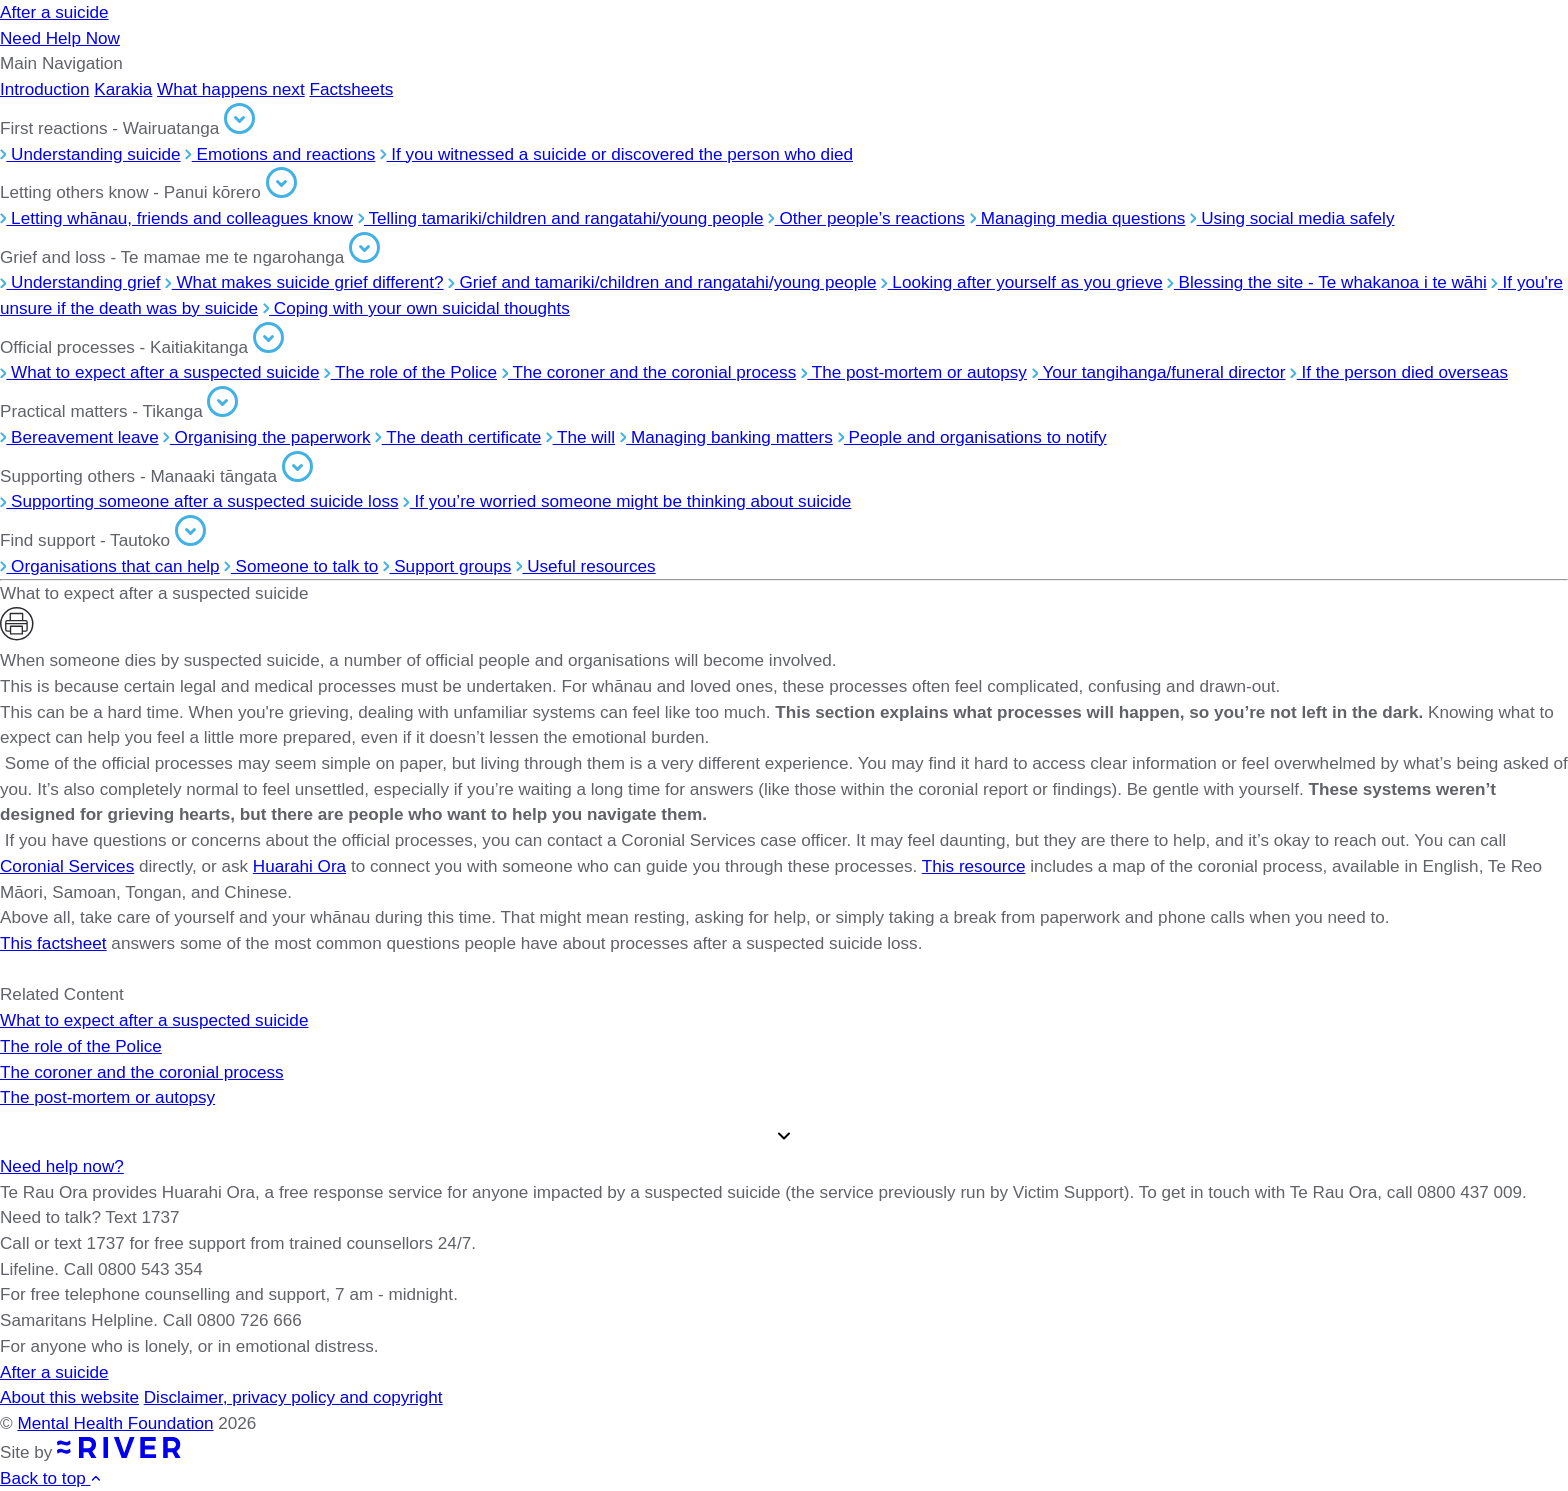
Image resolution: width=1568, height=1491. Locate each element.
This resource (974, 866)
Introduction (45, 89)
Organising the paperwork (266, 437)
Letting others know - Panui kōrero (148, 192)
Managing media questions (1078, 218)
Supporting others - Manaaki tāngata (156, 476)
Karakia (123, 89)
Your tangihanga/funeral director (1159, 372)
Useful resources (586, 566)
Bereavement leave (79, 437)
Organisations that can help (110, 566)
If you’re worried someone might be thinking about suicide (627, 501)
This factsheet (53, 943)
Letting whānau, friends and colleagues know (176, 218)
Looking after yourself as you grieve (1021, 282)
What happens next (231, 89)
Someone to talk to (301, 566)
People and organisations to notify (972, 437)
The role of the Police (410, 372)
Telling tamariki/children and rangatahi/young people (561, 218)
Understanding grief (80, 282)
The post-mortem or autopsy (914, 372)
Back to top (51, 1478)
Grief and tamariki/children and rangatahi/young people (662, 282)
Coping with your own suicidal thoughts (416, 308)
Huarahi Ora (299, 866)
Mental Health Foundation (115, 1423)
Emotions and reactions (280, 154)
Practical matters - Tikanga (119, 411)
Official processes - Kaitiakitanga (142, 347)
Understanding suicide (90, 154)
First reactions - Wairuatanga (127, 128)
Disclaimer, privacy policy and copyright (293, 1397)
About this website (69, 1397)
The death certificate (458, 437)
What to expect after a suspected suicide (160, 372)
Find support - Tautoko (103, 540)
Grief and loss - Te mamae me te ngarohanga (190, 257)
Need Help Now (60, 38)
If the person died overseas (1399, 372)
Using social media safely (1292, 218)
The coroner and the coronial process (649, 372)
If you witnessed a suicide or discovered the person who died (616, 154)
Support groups (447, 566)
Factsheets (351, 89)
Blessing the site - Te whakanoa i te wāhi (1326, 282)
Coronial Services (67, 866)
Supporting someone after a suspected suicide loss (199, 501)
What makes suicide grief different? (304, 282)
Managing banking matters (726, 437)
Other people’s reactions (866, 218)
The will (580, 437)
